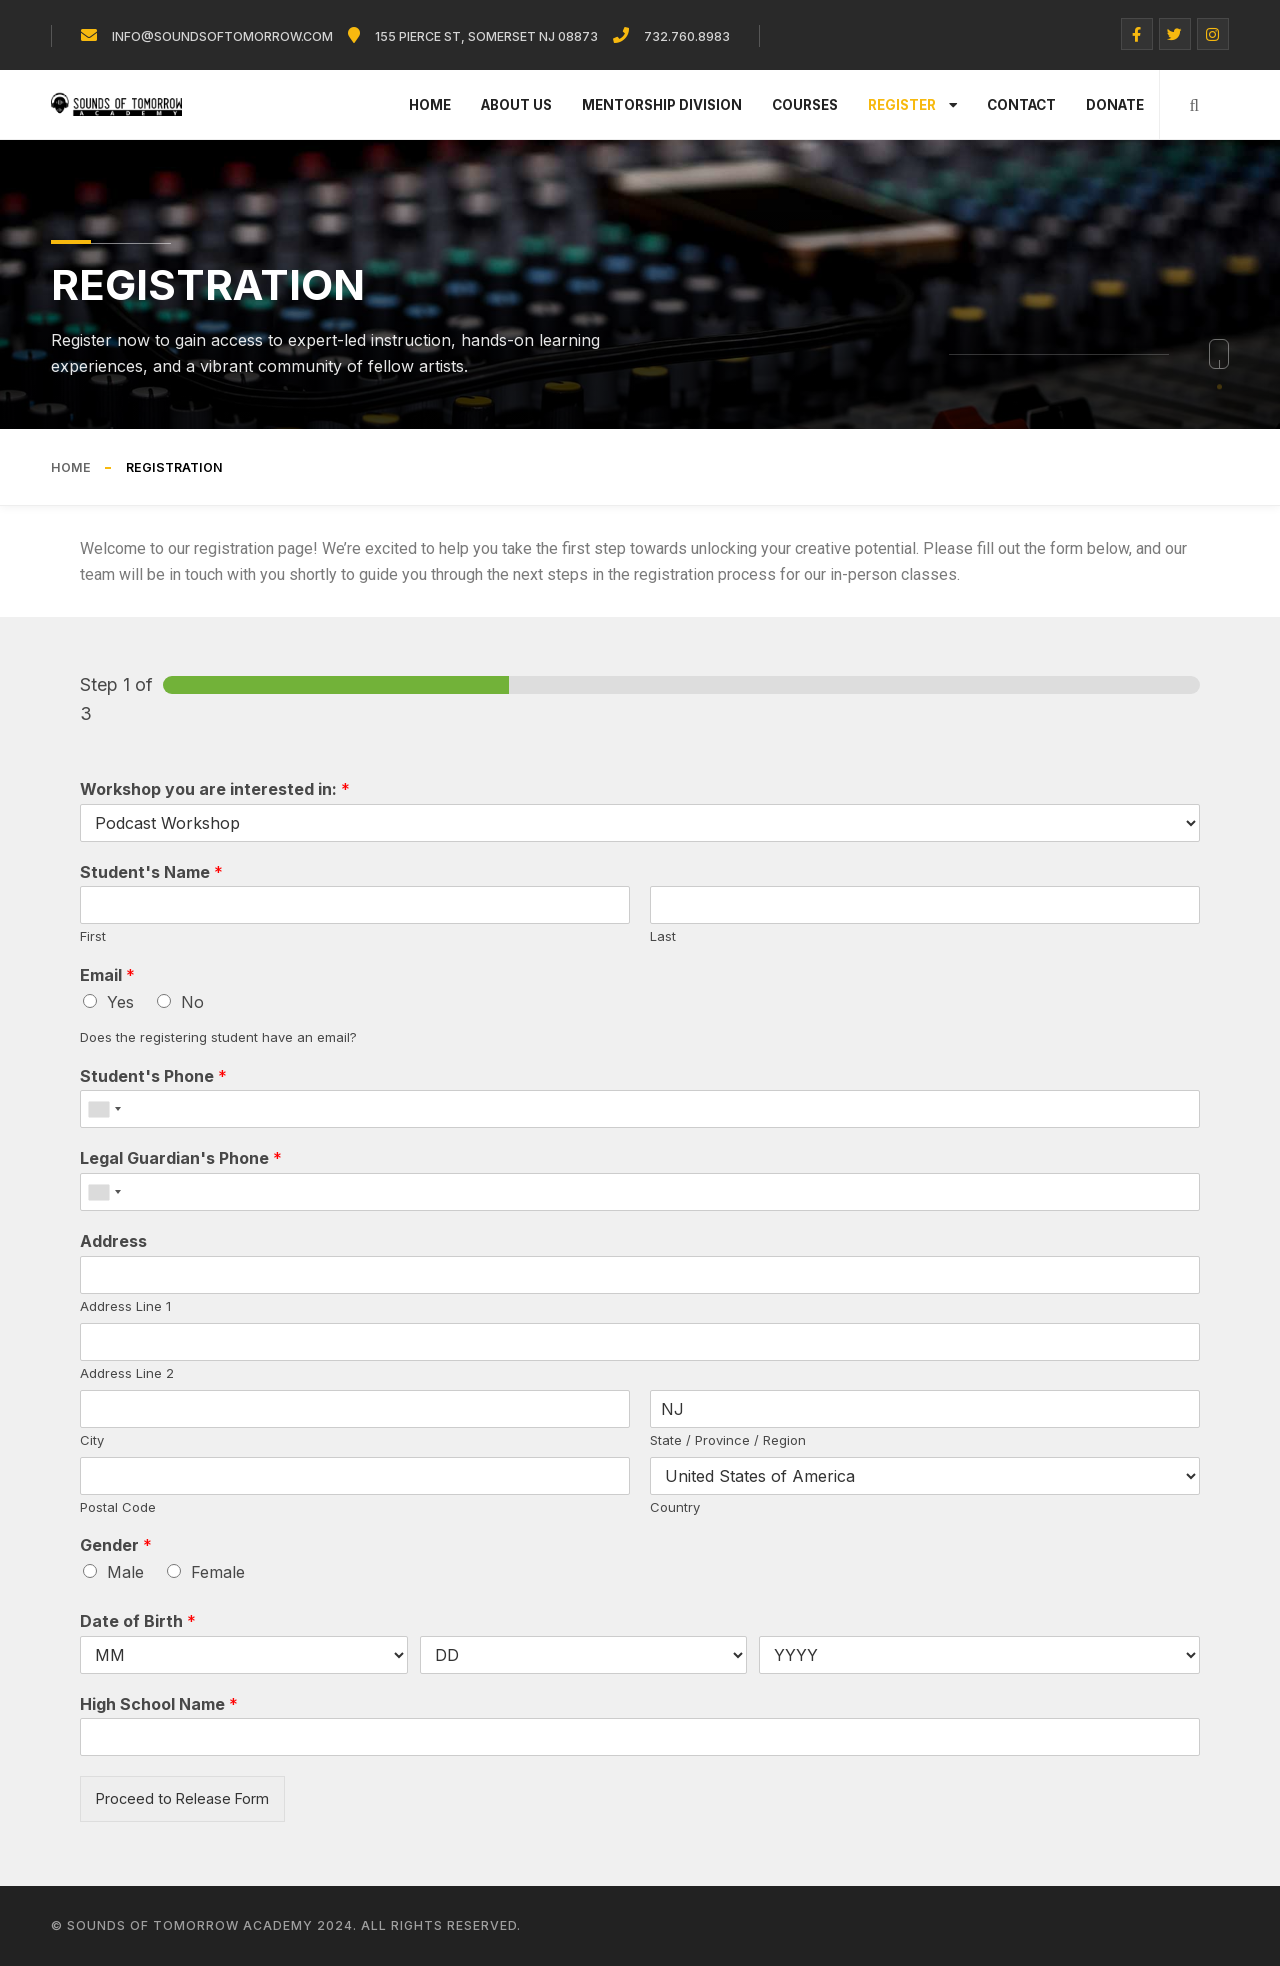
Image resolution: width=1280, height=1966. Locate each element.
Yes (120, 1002)
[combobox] (104, 1109)
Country (675, 1507)
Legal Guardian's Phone (181, 1158)
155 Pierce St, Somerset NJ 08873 (486, 36)
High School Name (159, 1704)
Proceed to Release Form (182, 1798)
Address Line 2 (127, 1373)
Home (430, 105)
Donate (1115, 105)
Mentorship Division (662, 105)
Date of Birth (138, 1621)
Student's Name (151, 872)
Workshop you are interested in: (215, 789)
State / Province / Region (728, 1440)
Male (125, 1572)
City (92, 1440)
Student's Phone (153, 1076)
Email (107, 975)
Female (218, 1572)
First (93, 936)
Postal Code (118, 1507)
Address (113, 1241)
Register (912, 105)
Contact (1021, 105)
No (192, 1002)
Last (663, 936)
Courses (805, 105)
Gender (116, 1545)
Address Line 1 (125, 1306)
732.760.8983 (687, 36)
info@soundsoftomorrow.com (222, 36)
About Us (516, 105)
